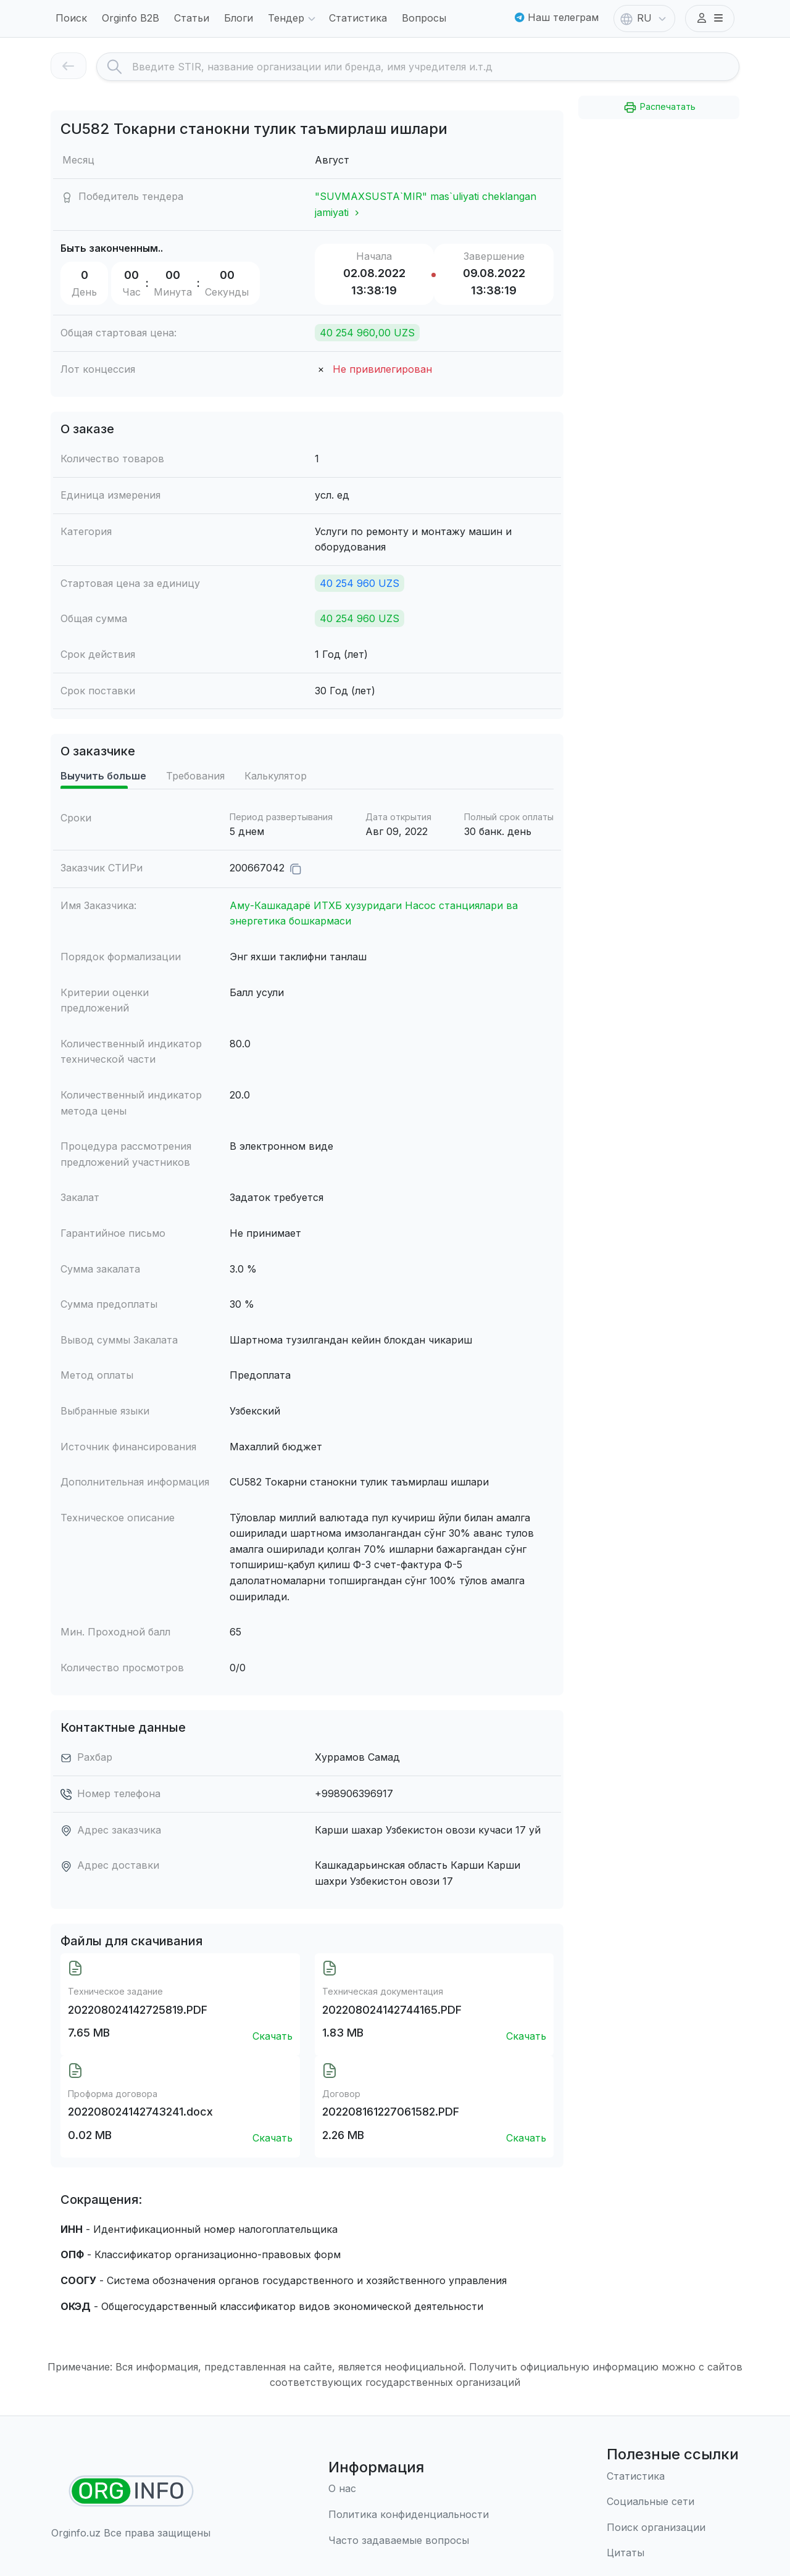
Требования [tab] (195, 776)
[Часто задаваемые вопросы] (408, 2541)
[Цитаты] (673, 2553)
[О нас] (408, 2489)
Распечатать (659, 107)
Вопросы (424, 18)
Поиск (71, 18)
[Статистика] (673, 2477)
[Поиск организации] (673, 2528)
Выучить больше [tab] (103, 776)
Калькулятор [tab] (275, 776)
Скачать (272, 2036)
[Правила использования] (408, 2515)
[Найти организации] (131, 2491)
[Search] (435, 66)
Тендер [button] (293, 19)
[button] (710, 18)
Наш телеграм (557, 17)
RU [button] (644, 19)
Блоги (238, 18)
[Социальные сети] (673, 2502)
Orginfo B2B (130, 18)
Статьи (191, 18)
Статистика (358, 18)
